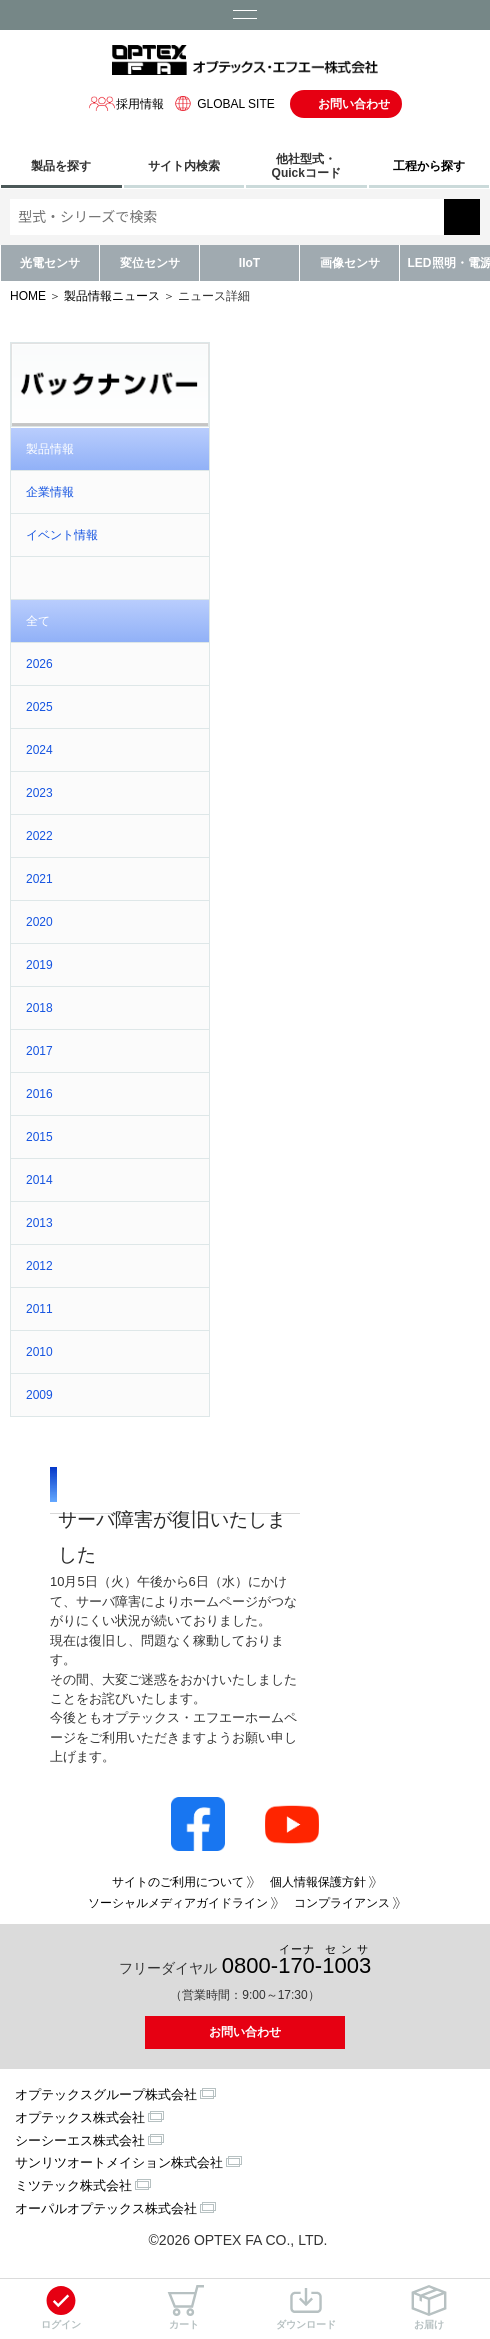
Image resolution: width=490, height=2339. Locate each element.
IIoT (249, 263)
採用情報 (126, 103)
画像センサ (350, 263)
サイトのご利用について (178, 1882)
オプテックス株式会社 (80, 2117)
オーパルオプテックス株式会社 (106, 2208)
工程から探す (429, 166)
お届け (429, 2307)
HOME (28, 296)
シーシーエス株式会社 (80, 2140)
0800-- (296, 1961)
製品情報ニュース (112, 296)
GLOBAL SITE (222, 103)
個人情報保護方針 (318, 1882)
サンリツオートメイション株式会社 (119, 2162)
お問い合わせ (354, 104)
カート (184, 2307)
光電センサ (50, 263)
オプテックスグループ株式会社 (106, 2094)
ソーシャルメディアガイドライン (178, 1903)
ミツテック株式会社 (73, 2185)
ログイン (61, 2307)
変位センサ (150, 263)
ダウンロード (306, 2307)
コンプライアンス (342, 1903)
